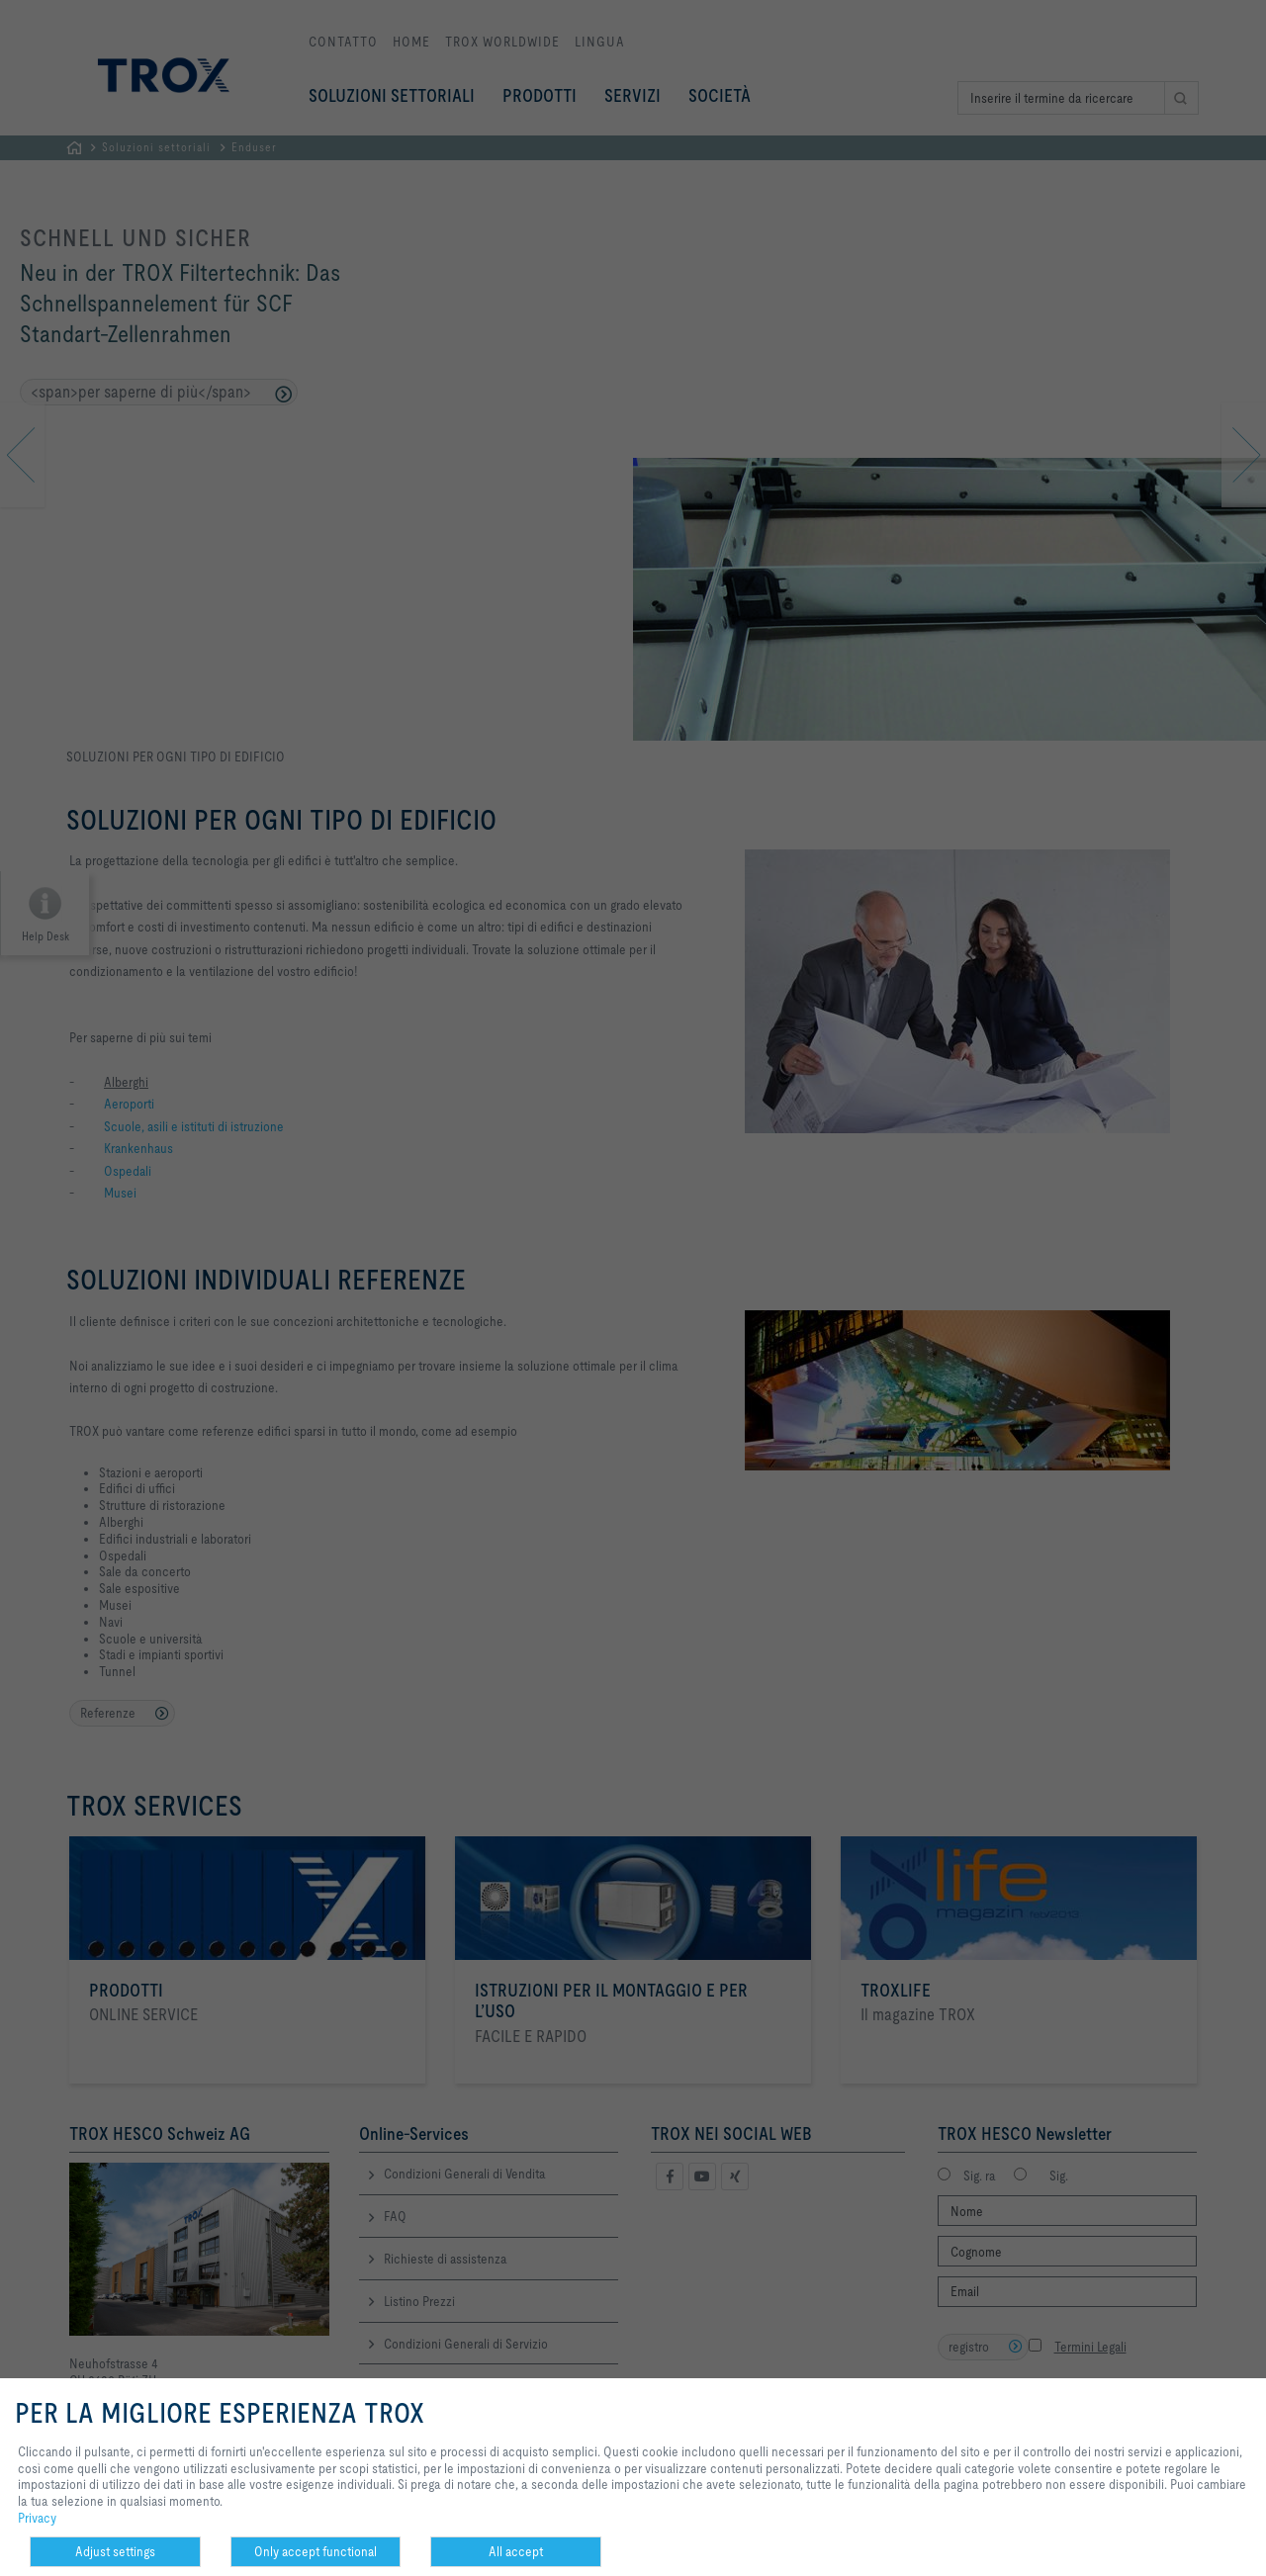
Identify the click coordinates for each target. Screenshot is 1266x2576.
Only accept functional (315, 2551)
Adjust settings (115, 2551)
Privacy (37, 2518)
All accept (516, 2551)
